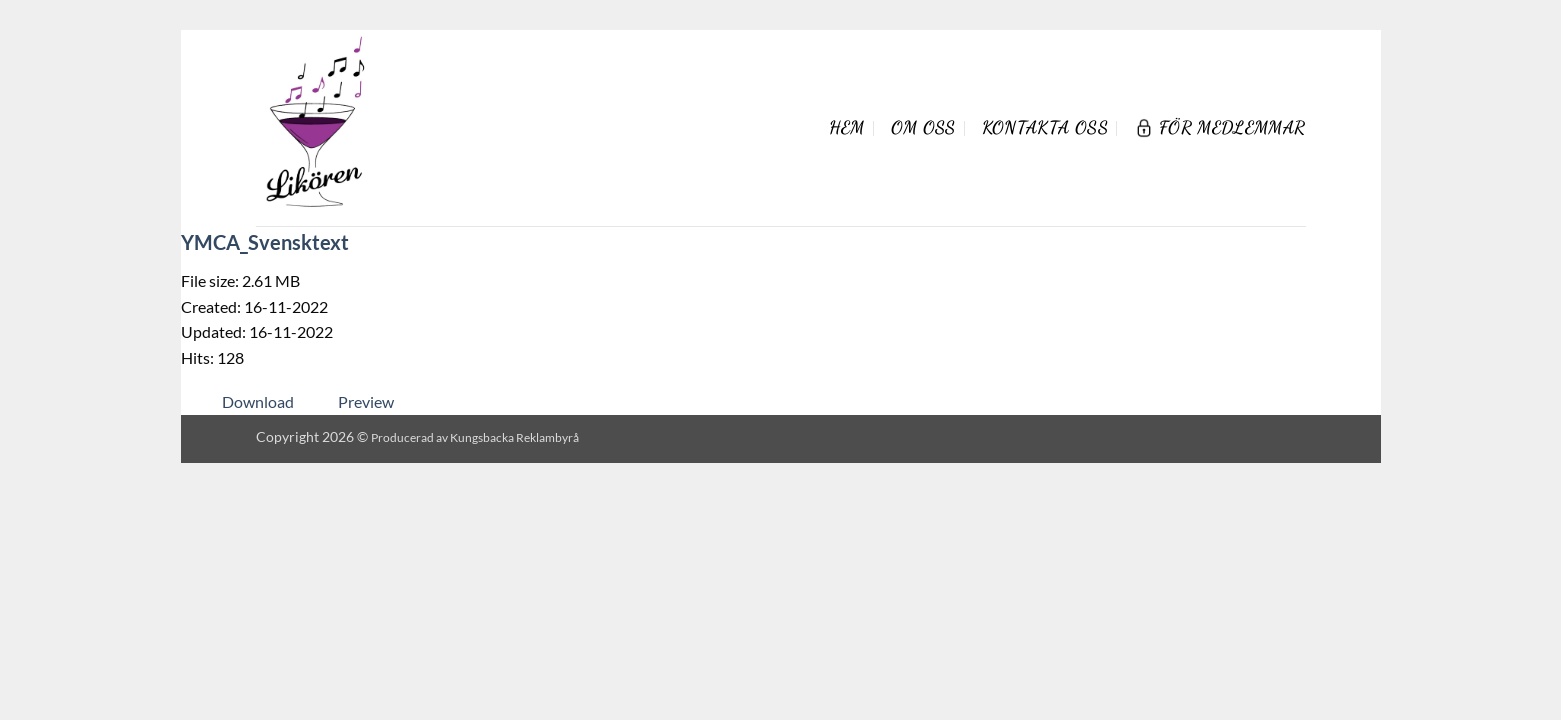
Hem (847, 127)
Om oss (923, 127)
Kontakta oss (1045, 127)
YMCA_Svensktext (265, 242)
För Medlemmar (1220, 127)
